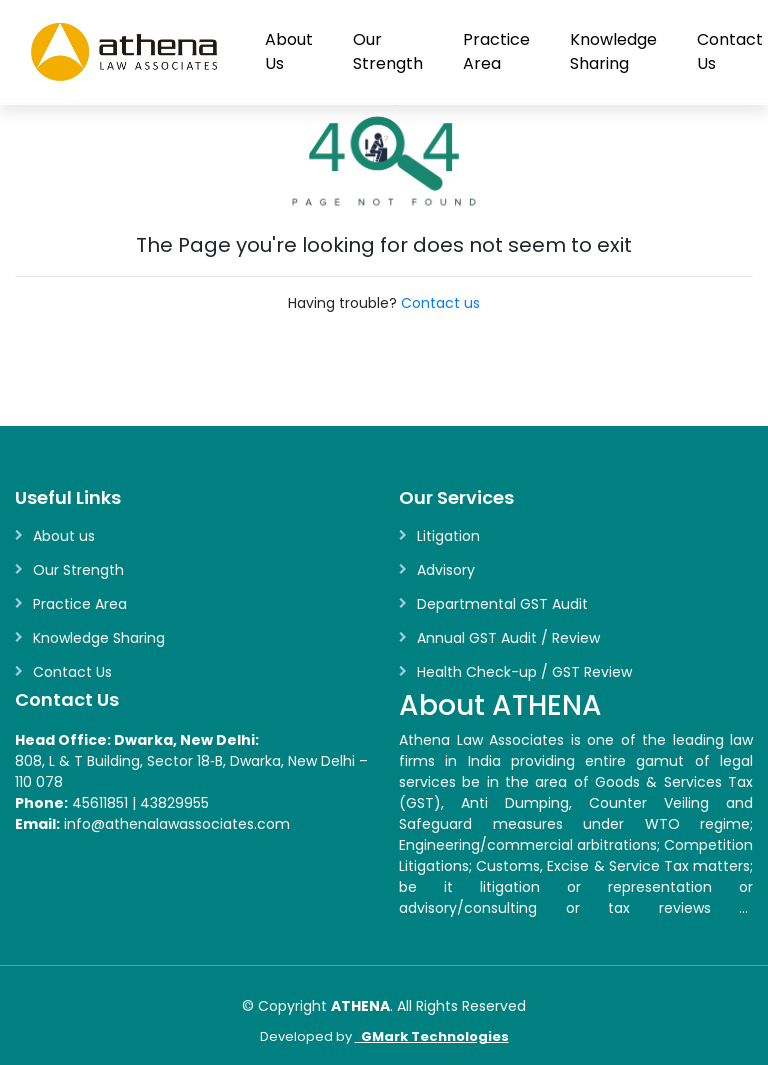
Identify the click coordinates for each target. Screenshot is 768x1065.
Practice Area (496, 51)
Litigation (448, 536)
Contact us (440, 303)
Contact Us (72, 672)
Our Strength (388, 51)
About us (64, 536)
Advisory (446, 570)
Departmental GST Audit (502, 604)
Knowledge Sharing (613, 51)
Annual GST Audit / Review (508, 638)
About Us (289, 51)
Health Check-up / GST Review (524, 672)
